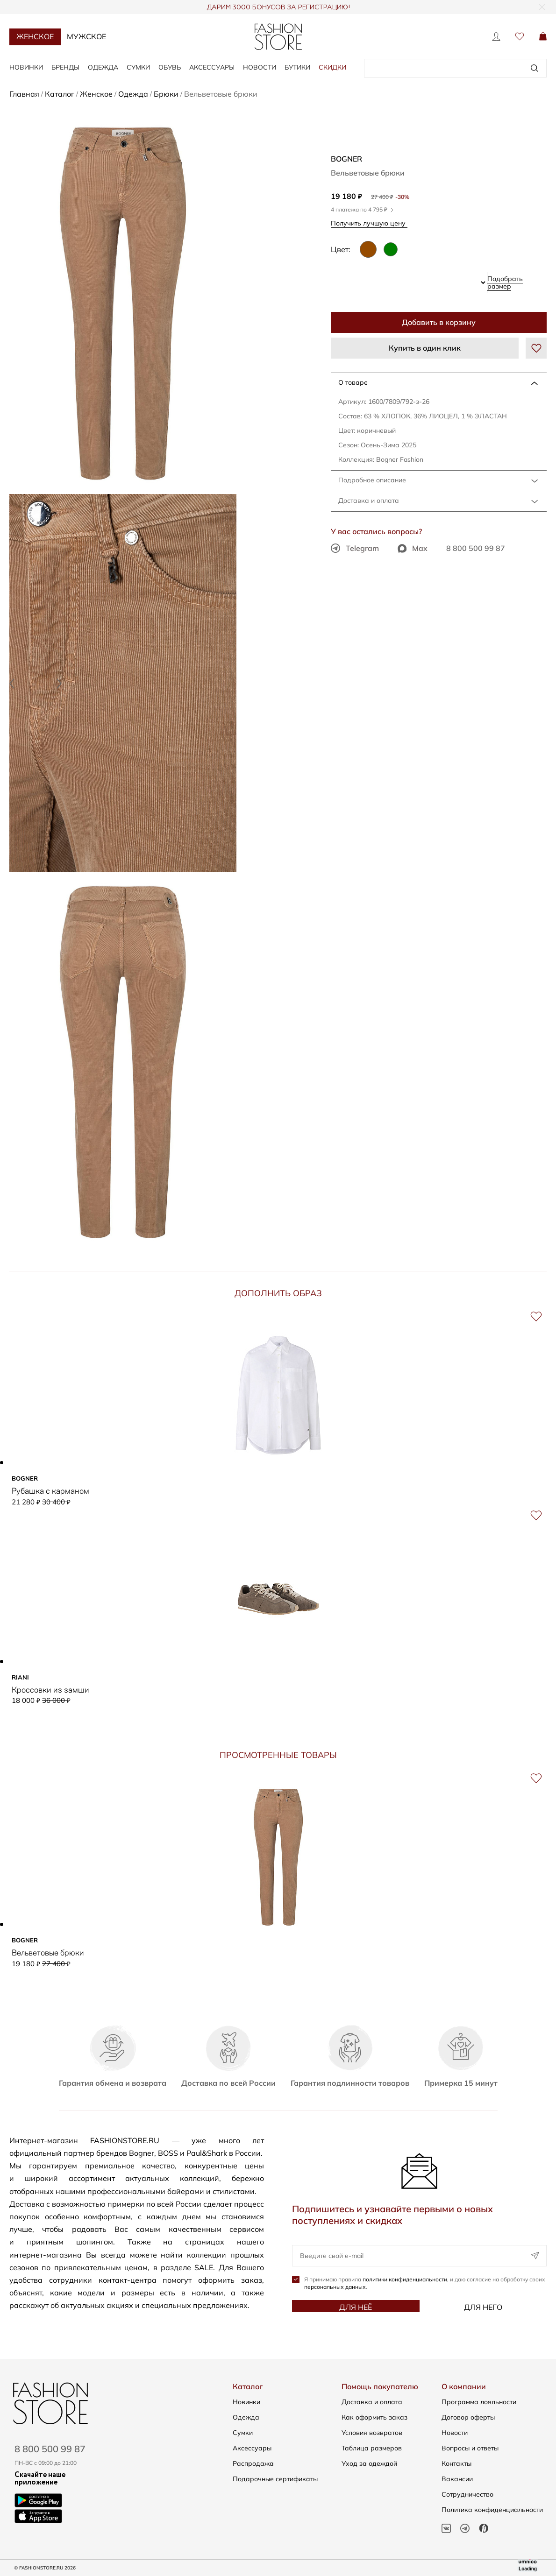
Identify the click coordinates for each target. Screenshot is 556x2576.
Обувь (169, 67)
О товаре (353, 382)
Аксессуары (212, 67)
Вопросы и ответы (470, 2448)
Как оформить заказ (374, 2417)
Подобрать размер (505, 282)
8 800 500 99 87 (475, 548)
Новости (259, 67)
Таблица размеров (372, 2448)
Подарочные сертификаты (275, 2479)
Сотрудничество (467, 2494)
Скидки (332, 67)
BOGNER (346, 158)
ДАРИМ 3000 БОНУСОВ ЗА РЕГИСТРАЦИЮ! (278, 7)
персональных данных (335, 2286)
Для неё (355, 2307)
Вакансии (457, 2479)
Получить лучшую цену (371, 223)
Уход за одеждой (369, 2463)
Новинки (26, 67)
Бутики (297, 67)
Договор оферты (468, 2417)
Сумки (138, 67)
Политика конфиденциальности (492, 2509)
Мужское (86, 36)
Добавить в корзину (439, 322)
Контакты (456, 2463)
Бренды (65, 67)
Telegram (355, 548)
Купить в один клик (425, 348)
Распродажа (253, 2463)
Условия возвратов (372, 2432)
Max (413, 548)
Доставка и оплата (368, 500)
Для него (483, 2307)
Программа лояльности (479, 2402)
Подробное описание (372, 480)
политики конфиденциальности (405, 2279)
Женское (35, 36)
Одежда (103, 67)
